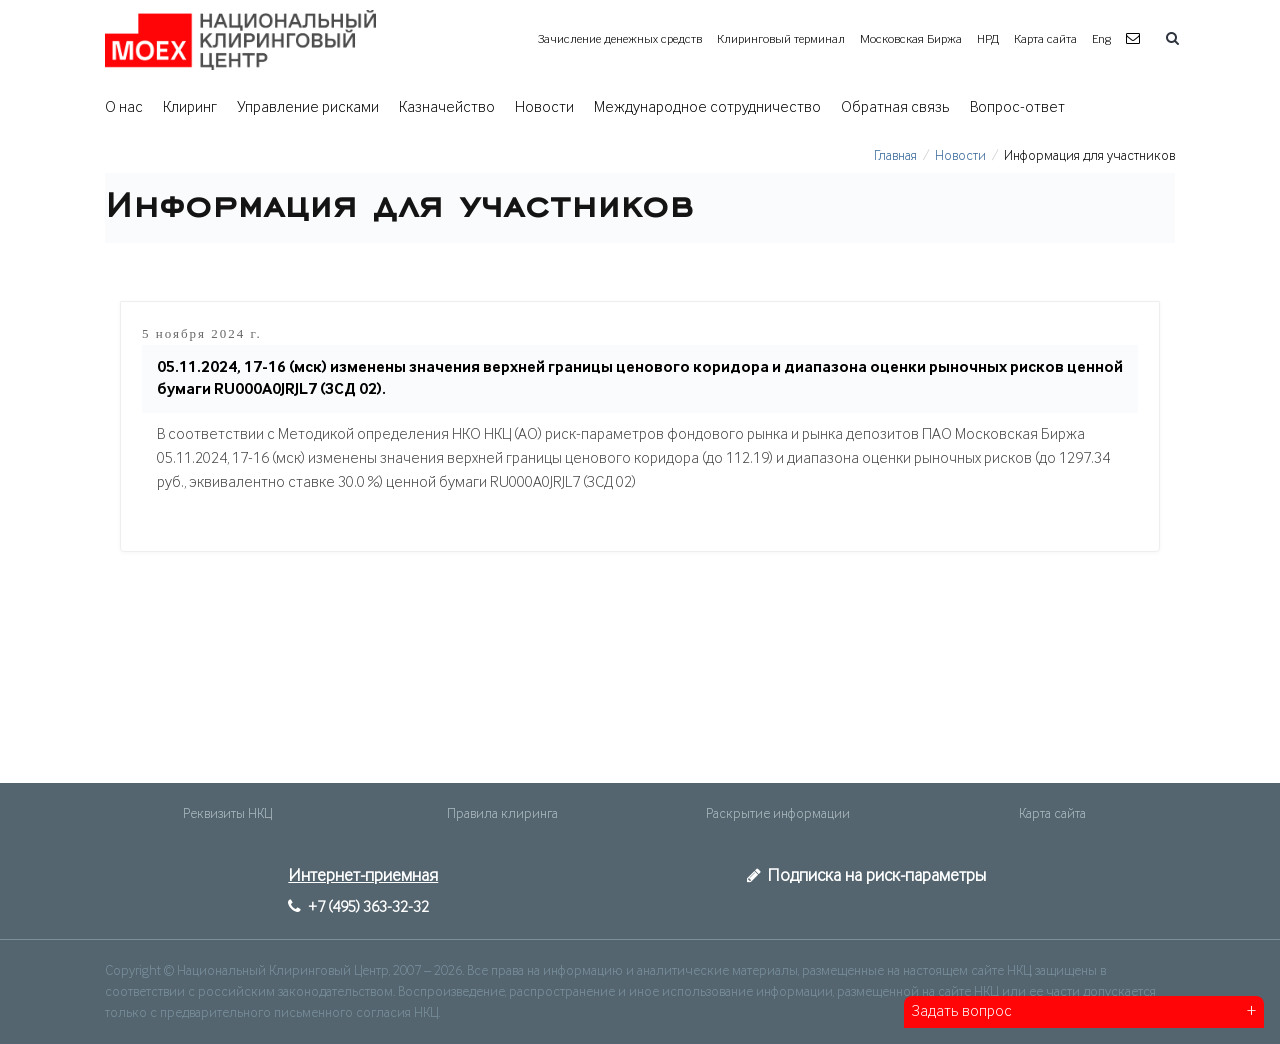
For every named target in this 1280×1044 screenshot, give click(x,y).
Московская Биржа (911, 39)
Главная (895, 156)
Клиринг (190, 108)
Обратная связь (895, 108)
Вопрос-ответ (1017, 108)
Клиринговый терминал (781, 39)
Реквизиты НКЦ (227, 814)
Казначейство (447, 108)
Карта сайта (1045, 39)
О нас (124, 108)
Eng (1101, 39)
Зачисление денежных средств (620, 39)
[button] (1135, 39)
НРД (988, 39)
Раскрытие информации (778, 814)
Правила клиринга (502, 814)
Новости (544, 108)
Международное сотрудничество (707, 108)
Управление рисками (308, 108)
